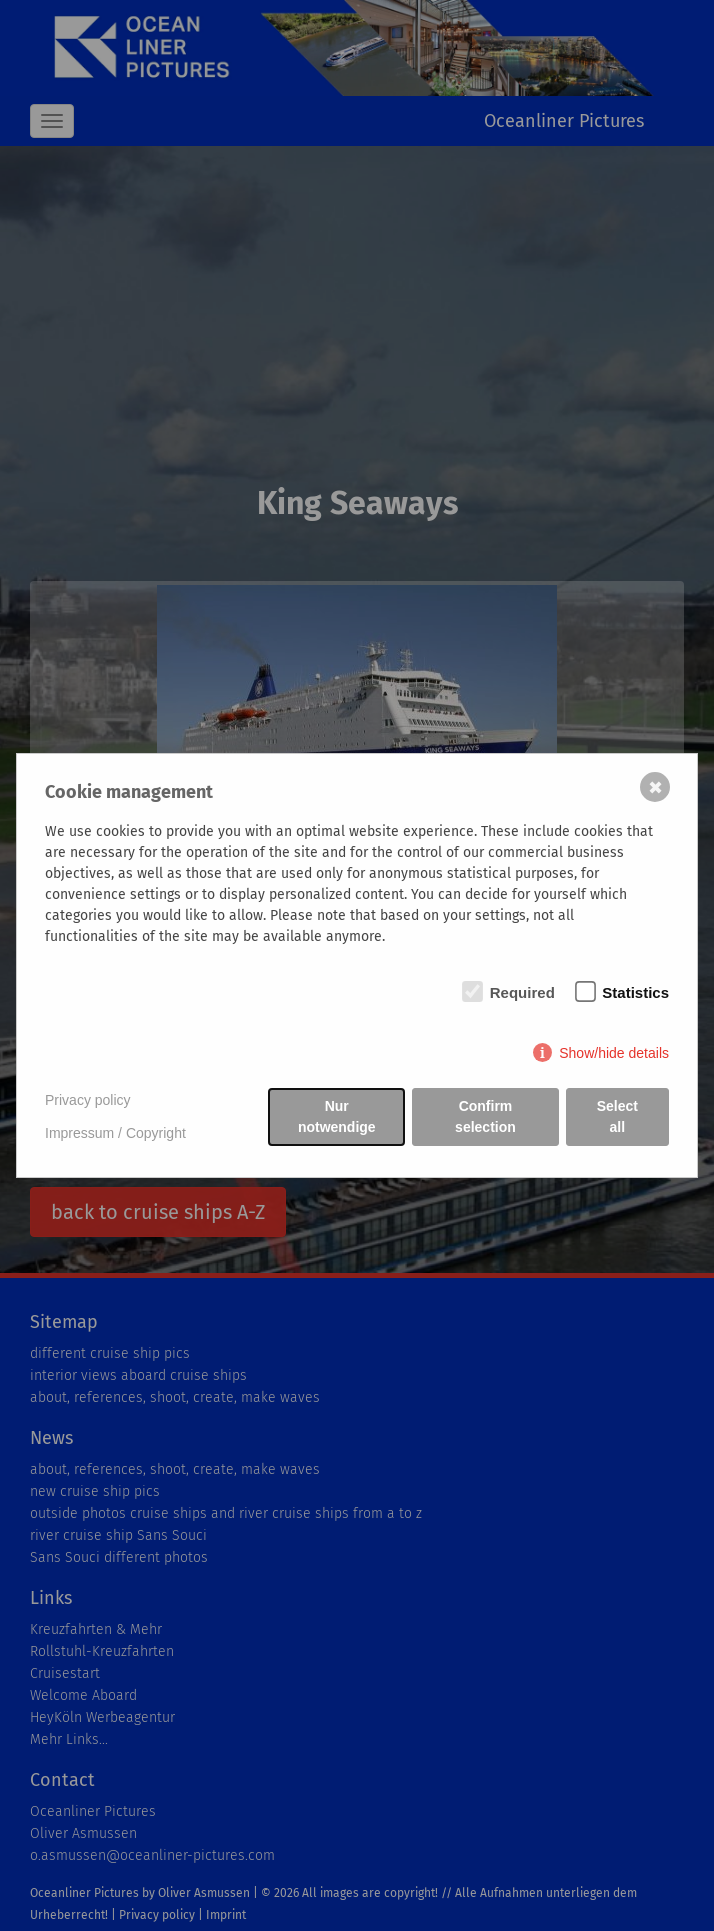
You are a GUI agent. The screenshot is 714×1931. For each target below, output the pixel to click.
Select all (617, 1116)
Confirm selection (485, 1116)
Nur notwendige (337, 1116)
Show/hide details (614, 1053)
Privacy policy (88, 1100)
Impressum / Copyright (115, 1133)
